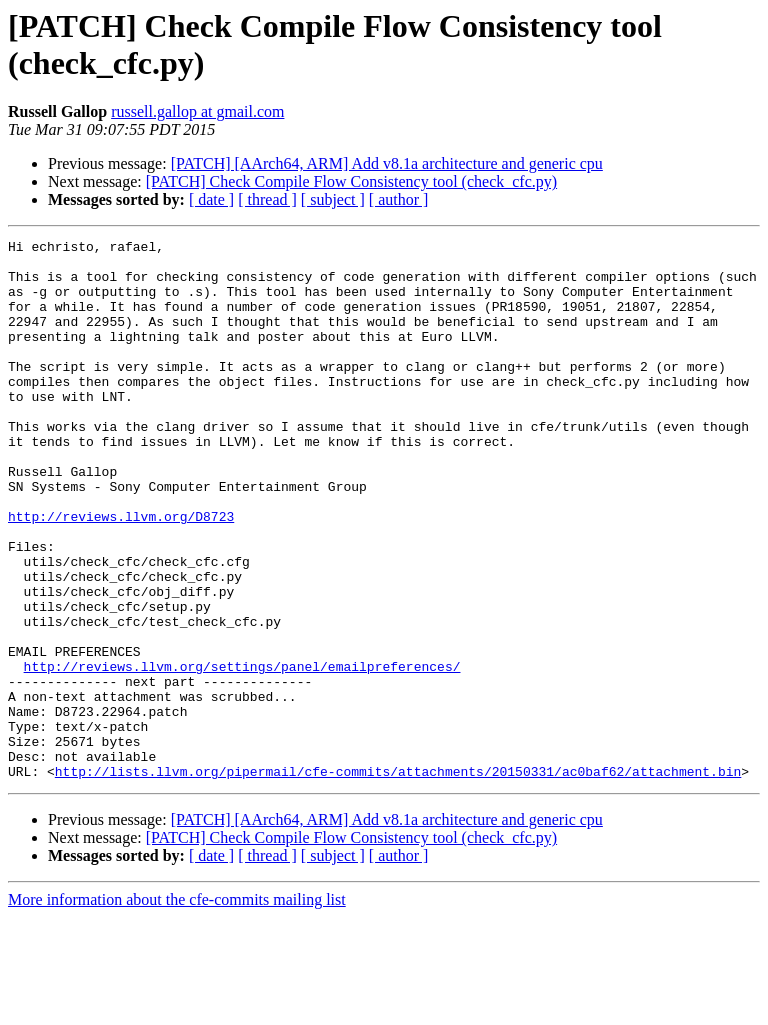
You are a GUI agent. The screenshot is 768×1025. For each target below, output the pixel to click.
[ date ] (211, 199)
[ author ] (399, 199)
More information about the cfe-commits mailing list (177, 1007)
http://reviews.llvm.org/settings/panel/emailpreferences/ (242, 753)
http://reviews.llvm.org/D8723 (121, 573)
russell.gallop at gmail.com (197, 111)
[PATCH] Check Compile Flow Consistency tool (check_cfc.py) (351, 181)
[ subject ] (333, 199)
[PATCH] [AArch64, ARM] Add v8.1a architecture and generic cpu (387, 163)
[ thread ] (267, 199)
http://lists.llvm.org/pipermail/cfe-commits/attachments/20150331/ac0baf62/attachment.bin (398, 879)
